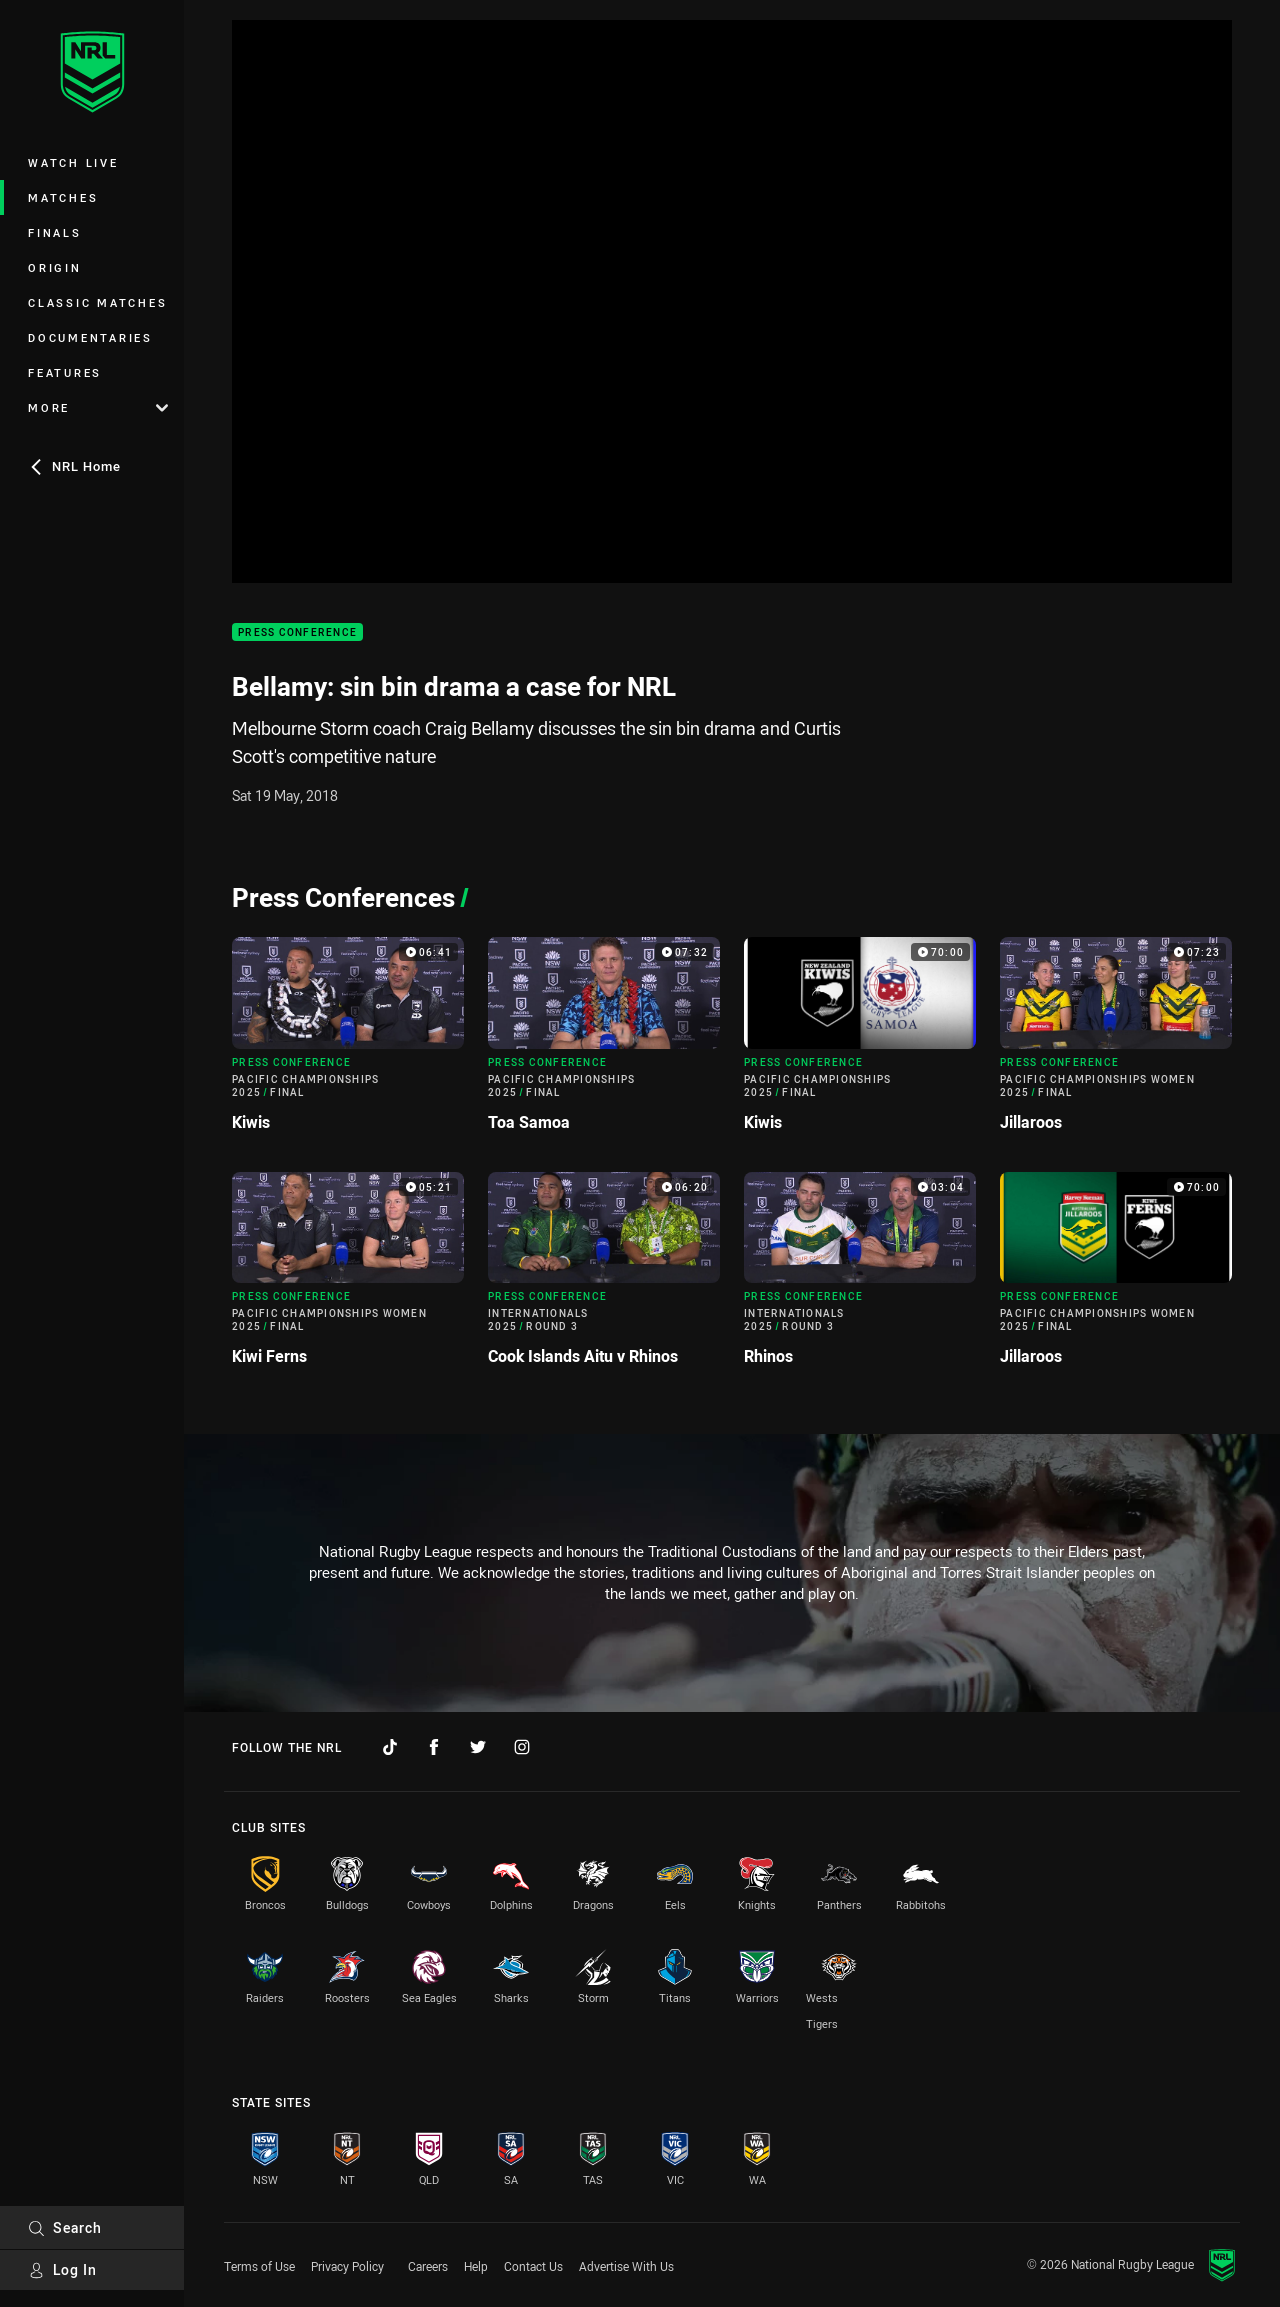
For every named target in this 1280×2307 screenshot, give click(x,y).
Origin (55, 267)
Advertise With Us (626, 2266)
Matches (63, 197)
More (98, 407)
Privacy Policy (347, 2266)
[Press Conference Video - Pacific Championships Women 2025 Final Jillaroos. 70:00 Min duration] (1116, 1277)
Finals (55, 232)
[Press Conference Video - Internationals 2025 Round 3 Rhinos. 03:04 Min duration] (860, 1277)
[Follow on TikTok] (390, 1747)
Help (476, 2266)
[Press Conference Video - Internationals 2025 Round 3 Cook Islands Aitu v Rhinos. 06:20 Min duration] (604, 1277)
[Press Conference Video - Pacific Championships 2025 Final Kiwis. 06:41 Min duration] (348, 1042)
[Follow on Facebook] (434, 1747)
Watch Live (73, 162)
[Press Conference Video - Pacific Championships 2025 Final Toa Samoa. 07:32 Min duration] (604, 1042)
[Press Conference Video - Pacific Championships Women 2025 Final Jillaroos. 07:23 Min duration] (1116, 1042)
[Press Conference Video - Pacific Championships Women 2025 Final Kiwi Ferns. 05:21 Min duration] (348, 1277)
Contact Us (533, 2266)
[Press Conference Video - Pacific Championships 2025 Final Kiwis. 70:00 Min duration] (860, 1042)
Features (65, 372)
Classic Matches (97, 302)
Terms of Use (259, 2266)
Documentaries (90, 337)
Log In (62, 2269)
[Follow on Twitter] (478, 1747)
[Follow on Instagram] (522, 1747)
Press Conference (297, 632)
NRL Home (74, 466)
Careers (428, 2266)
